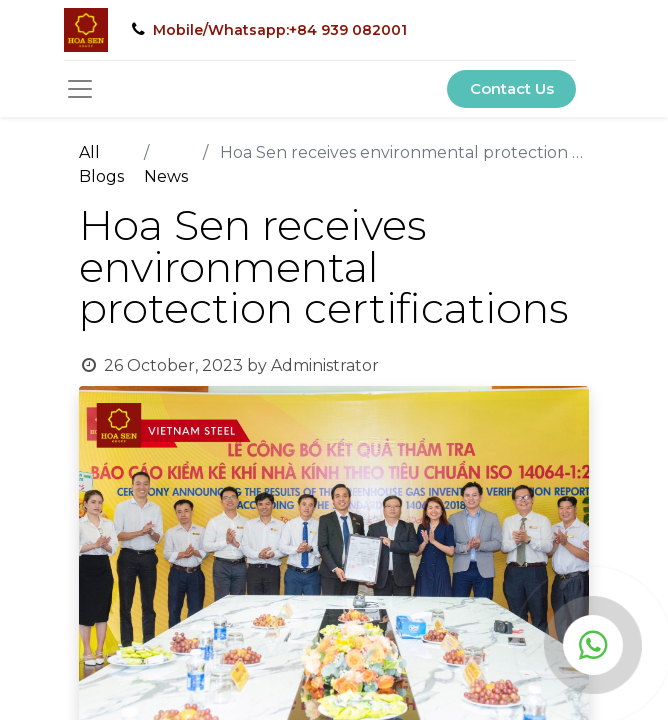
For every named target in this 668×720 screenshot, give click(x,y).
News (166, 176)
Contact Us (512, 88)
